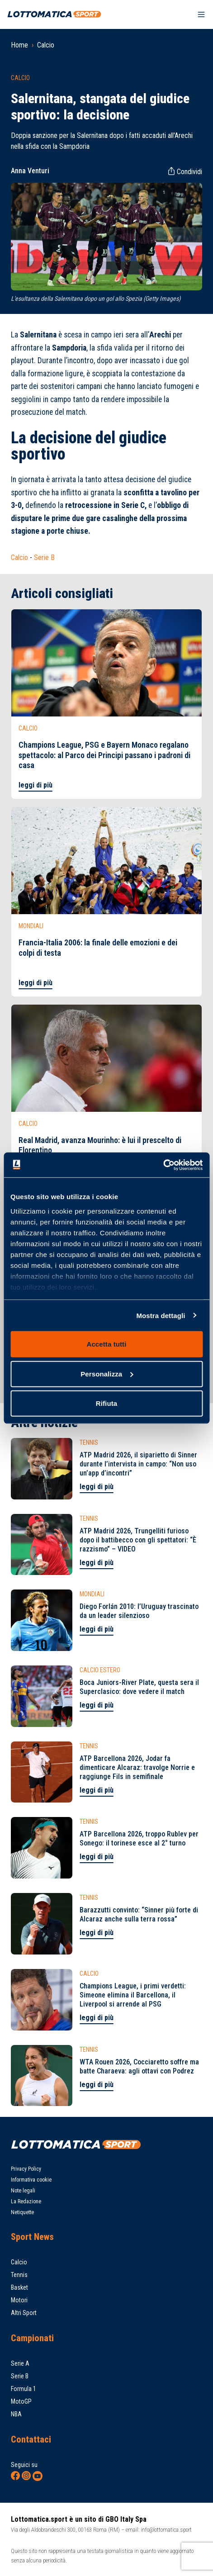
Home (19, 45)
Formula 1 (23, 2388)
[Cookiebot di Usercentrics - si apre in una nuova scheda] (163, 1165)
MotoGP (21, 2401)
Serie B (44, 557)
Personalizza (106, 1373)
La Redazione (26, 2201)
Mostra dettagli (160, 1315)
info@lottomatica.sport (166, 2529)
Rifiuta (106, 1403)
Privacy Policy (26, 2169)
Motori (19, 2300)
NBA (16, 2414)
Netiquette (22, 2212)
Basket (19, 2287)
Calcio (45, 45)
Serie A (20, 2363)
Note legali (23, 2190)
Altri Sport (24, 2312)
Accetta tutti (107, 1344)
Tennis (19, 2274)
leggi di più (35, 785)
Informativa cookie (31, 2180)
